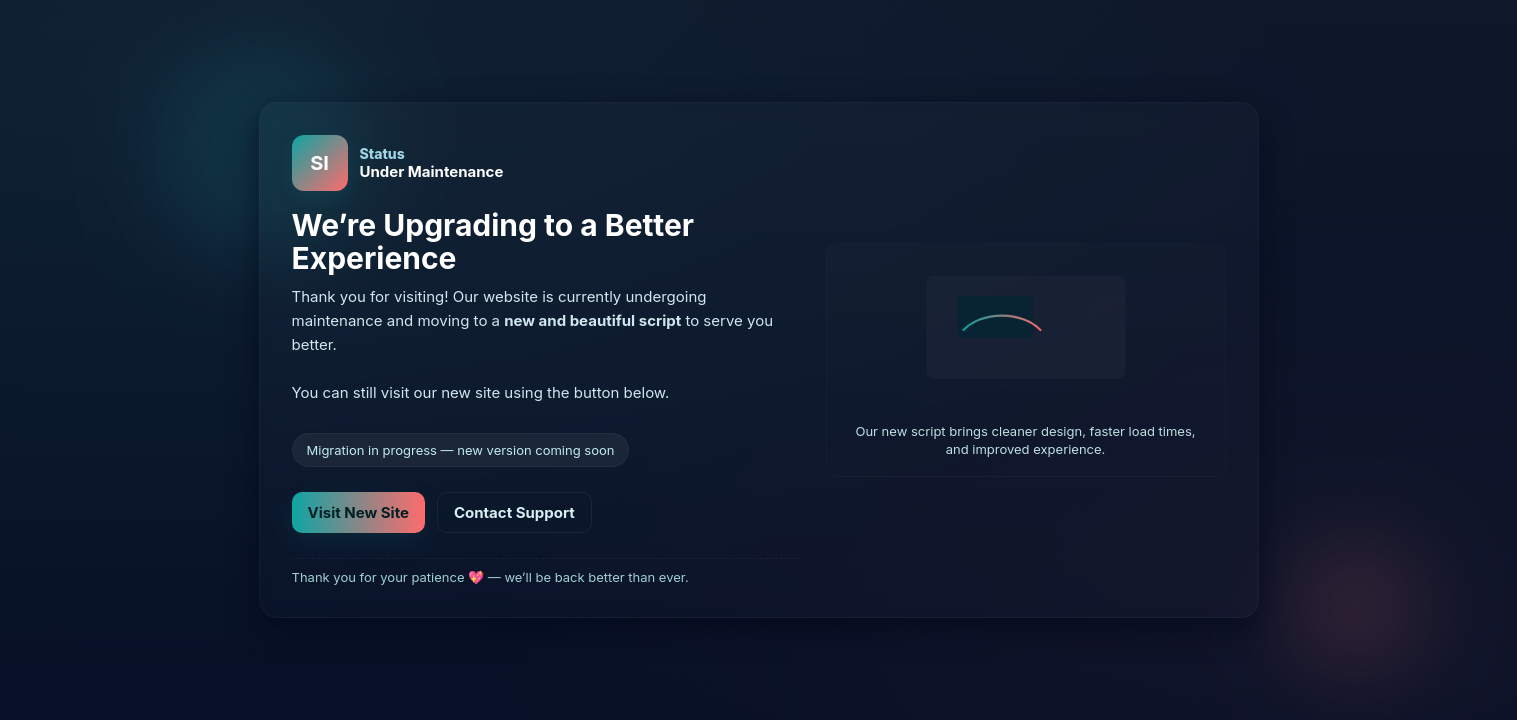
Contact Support (514, 512)
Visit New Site (358, 512)
